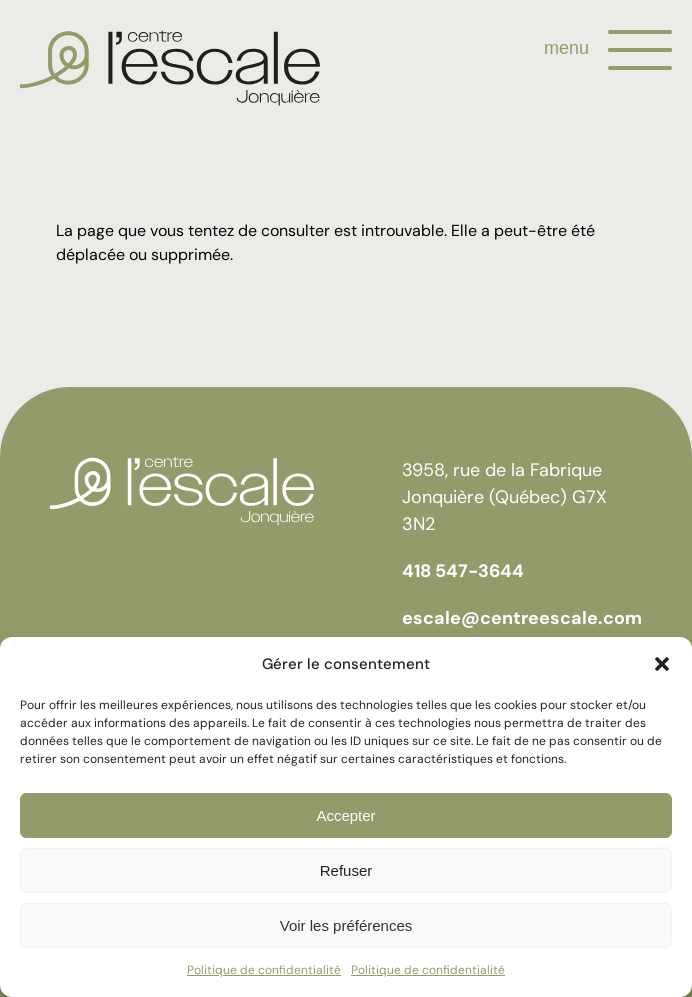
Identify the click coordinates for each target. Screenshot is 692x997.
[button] (662, 664)
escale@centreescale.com (522, 618)
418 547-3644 (463, 571)
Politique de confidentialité (264, 970)
